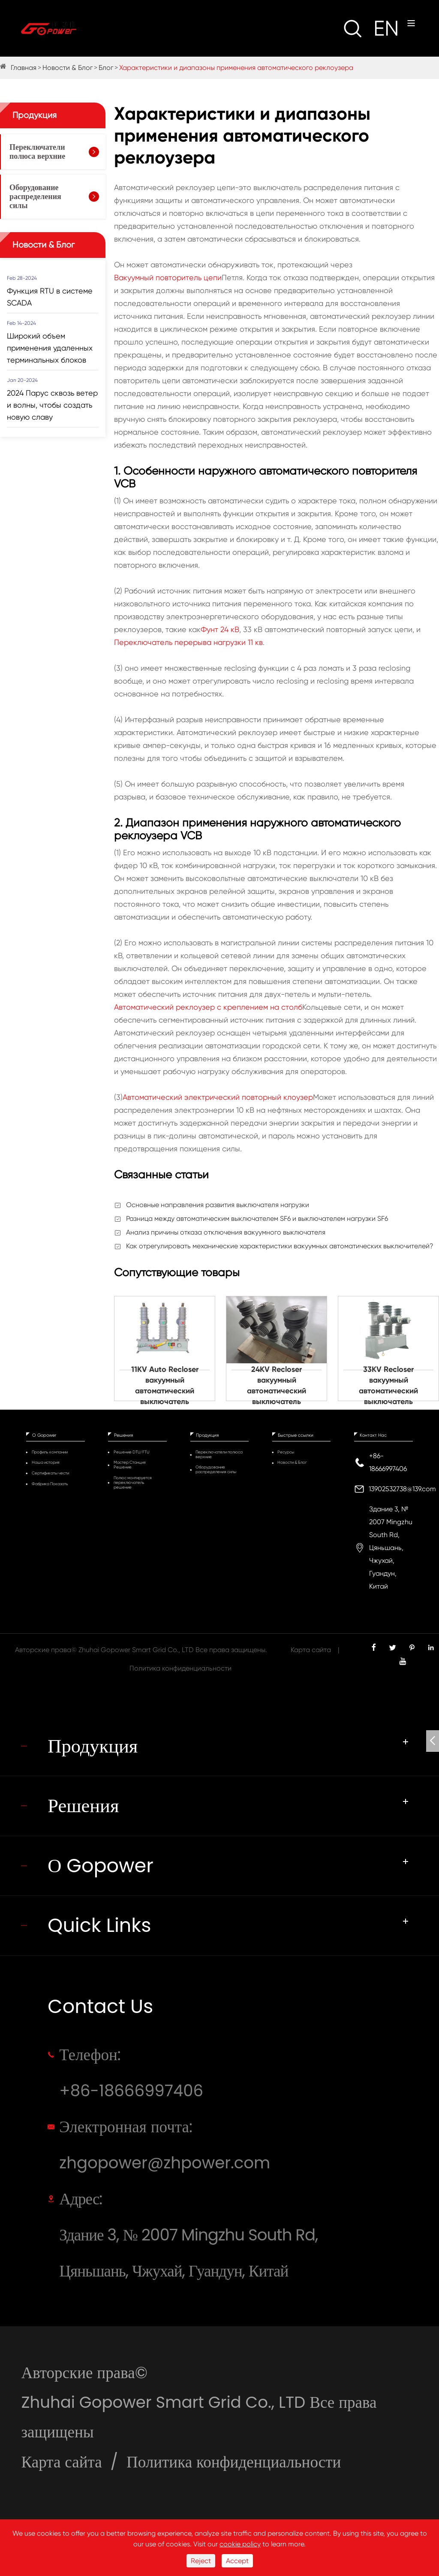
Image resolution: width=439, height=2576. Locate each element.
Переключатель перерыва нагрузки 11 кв (188, 642)
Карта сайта (311, 1650)
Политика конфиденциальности (180, 1668)
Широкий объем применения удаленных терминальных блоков (50, 347)
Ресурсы (285, 1452)
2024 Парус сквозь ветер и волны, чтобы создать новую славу (52, 404)
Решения (123, 1435)
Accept (237, 2561)
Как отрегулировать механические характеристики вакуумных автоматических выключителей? (279, 1246)
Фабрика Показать (50, 1483)
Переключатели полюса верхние (37, 151)
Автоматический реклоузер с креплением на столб (208, 1006)
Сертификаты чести (50, 1473)
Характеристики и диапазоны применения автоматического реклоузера (236, 68)
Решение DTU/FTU (131, 1452)
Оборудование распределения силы (35, 196)
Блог (106, 68)
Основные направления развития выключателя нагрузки (217, 1205)
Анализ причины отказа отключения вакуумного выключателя (225, 1232)
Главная (23, 68)
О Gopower (44, 1435)
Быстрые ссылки (295, 1435)
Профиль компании (50, 1452)
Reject (201, 2561)
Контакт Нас (373, 1435)
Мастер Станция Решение (130, 1464)
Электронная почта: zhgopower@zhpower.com (164, 2145)
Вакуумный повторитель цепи (168, 277)
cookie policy (240, 2544)
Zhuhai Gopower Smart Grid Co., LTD (136, 1650)
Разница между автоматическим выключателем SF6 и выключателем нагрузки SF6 (257, 1218)
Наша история (46, 1462)
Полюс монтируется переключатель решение (133, 1482)
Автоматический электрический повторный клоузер (218, 1097)
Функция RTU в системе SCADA (50, 296)
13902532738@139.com (402, 1489)
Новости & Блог (67, 68)
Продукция (34, 115)
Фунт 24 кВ (220, 629)
